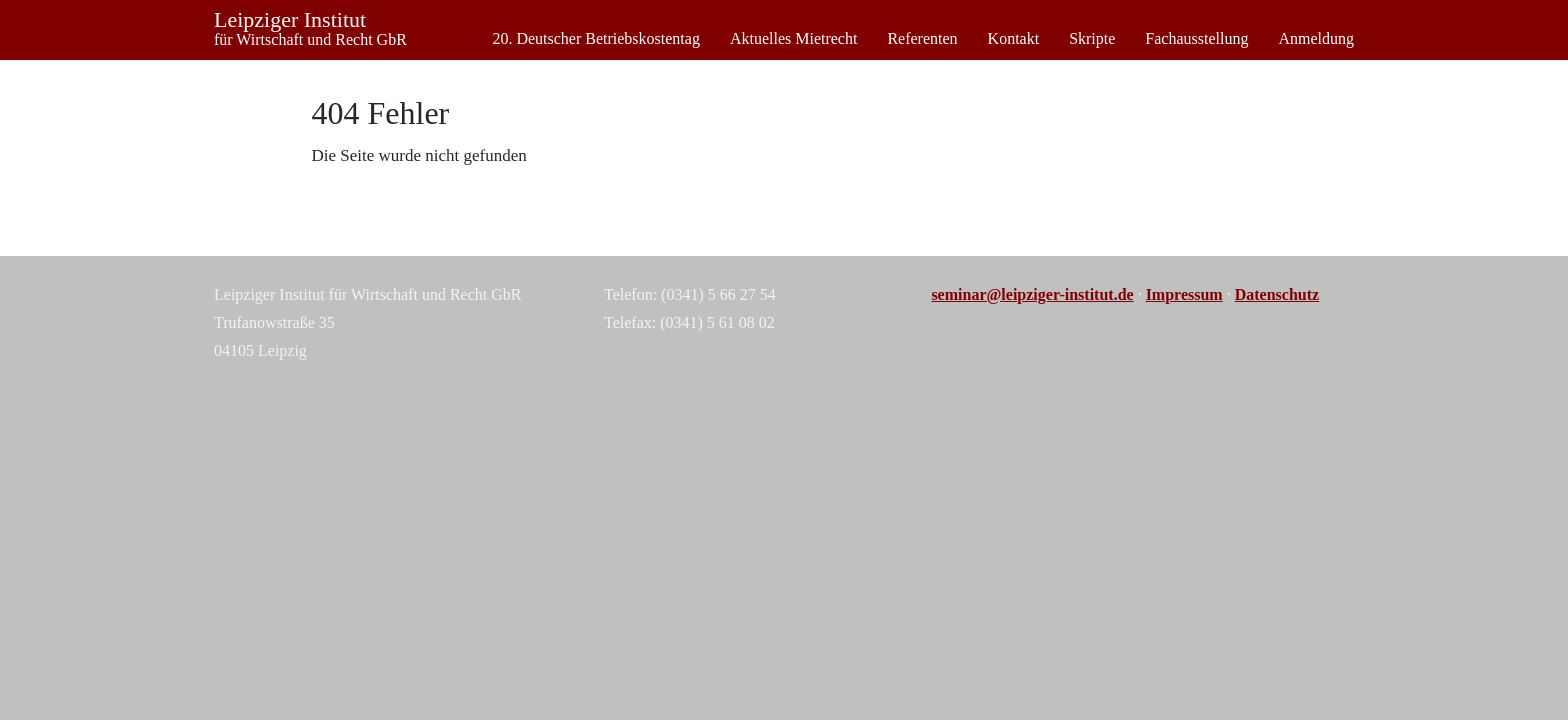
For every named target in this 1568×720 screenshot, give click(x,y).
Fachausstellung (1196, 38)
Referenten (922, 38)
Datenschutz (1277, 294)
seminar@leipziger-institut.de (1032, 294)
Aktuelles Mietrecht (794, 38)
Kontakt (1014, 38)
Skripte (1092, 38)
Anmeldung (1316, 38)
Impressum (1184, 294)
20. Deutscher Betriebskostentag (596, 38)
